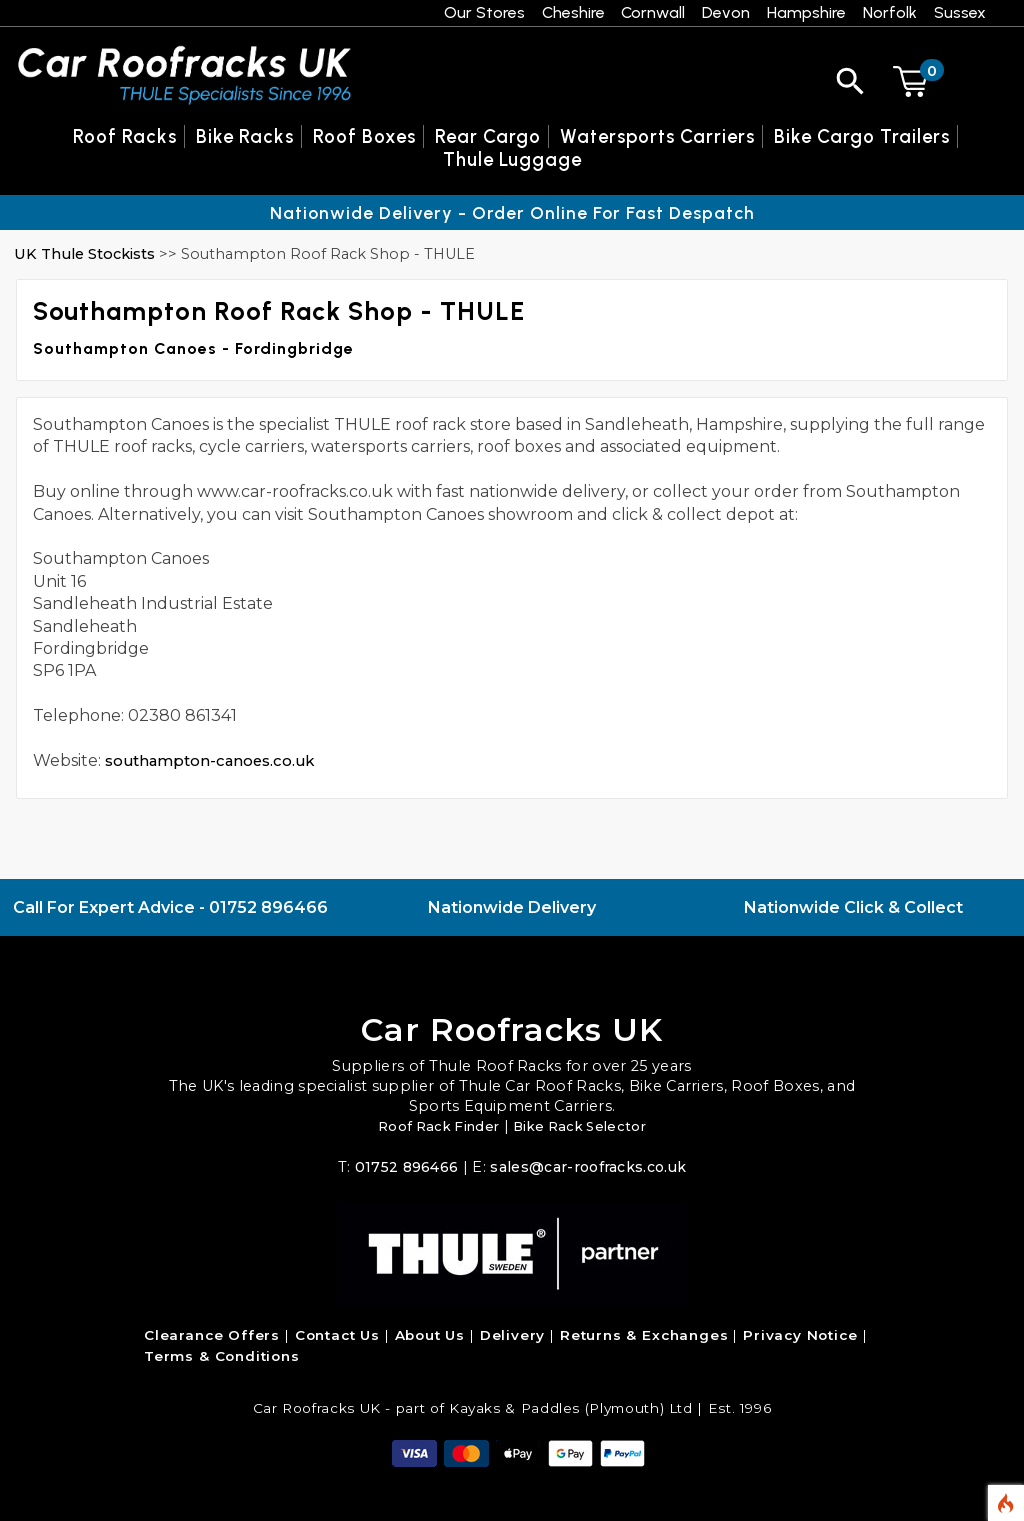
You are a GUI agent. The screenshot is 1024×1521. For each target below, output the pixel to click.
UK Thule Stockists (84, 254)
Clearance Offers (212, 1335)
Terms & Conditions (222, 1356)
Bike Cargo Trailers (862, 136)
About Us (430, 1335)
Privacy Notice (800, 1335)
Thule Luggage (512, 159)
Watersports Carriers (657, 136)
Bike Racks (245, 136)
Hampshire (806, 12)
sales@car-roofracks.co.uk (589, 1167)
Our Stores (484, 12)
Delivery (513, 1335)
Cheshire (573, 12)
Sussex (960, 12)
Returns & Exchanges (644, 1335)
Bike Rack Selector (584, 1126)
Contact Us (337, 1335)
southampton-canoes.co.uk (217, 760)
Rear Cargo (488, 136)
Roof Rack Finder (433, 1126)
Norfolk (890, 12)
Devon (726, 12)
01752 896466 (268, 907)
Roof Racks (125, 136)
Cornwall (653, 12)
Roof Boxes (364, 136)
